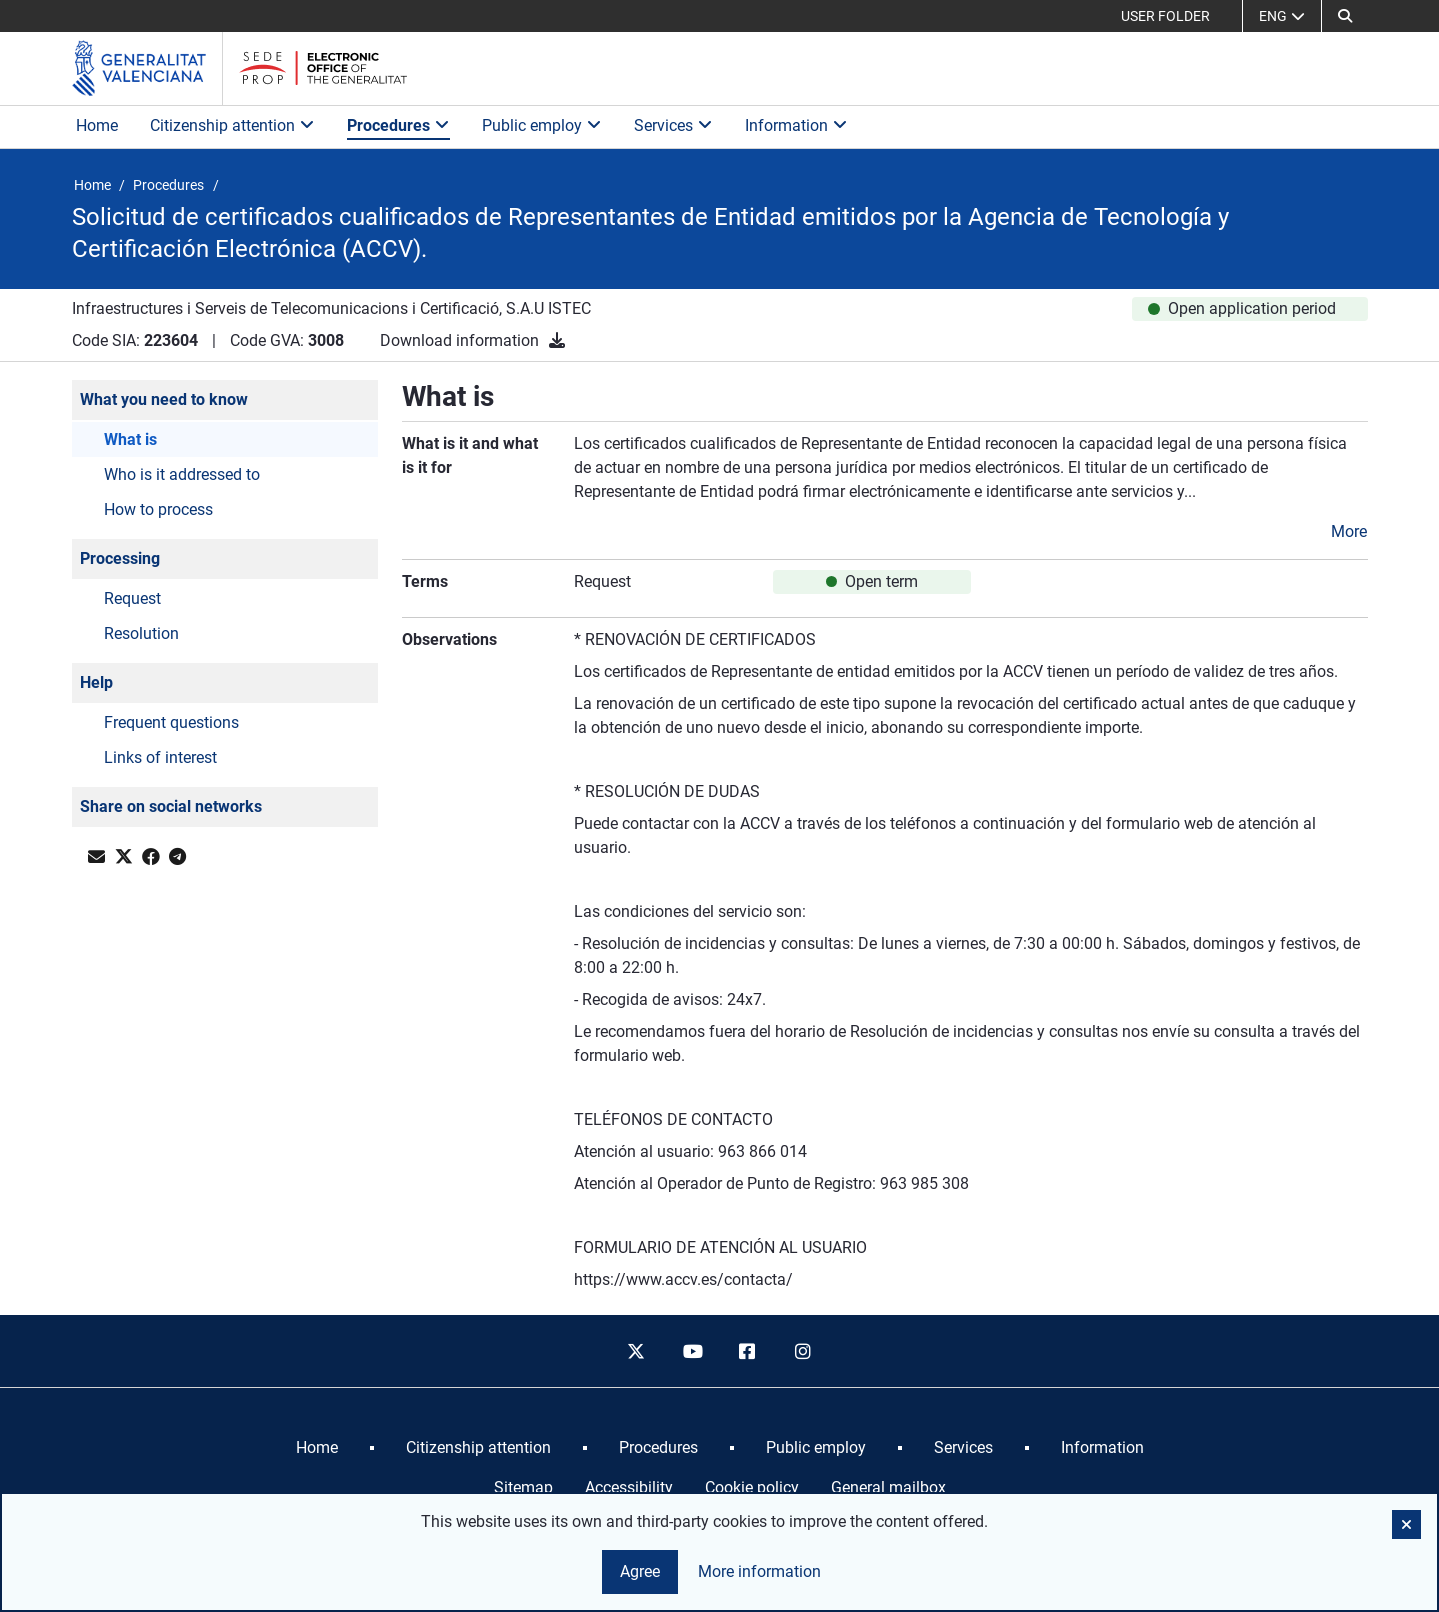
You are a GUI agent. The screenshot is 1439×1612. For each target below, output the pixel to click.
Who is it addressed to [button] (182, 474)
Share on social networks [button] (171, 806)
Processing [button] (120, 558)
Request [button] (132, 598)
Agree (640, 1571)
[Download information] (557, 340)
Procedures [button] (398, 125)
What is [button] (130, 439)
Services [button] (673, 125)
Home (97, 125)
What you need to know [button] (164, 399)
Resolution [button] (141, 633)
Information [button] (796, 125)
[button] (1345, 16)
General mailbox (888, 1487)
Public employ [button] (542, 125)
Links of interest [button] (160, 757)
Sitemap (523, 1487)
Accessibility (629, 1487)
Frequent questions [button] (171, 722)
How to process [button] (158, 509)
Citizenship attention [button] (232, 125)
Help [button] (96, 682)
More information (759, 1571)
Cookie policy (752, 1487)
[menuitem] (317, 1448)
